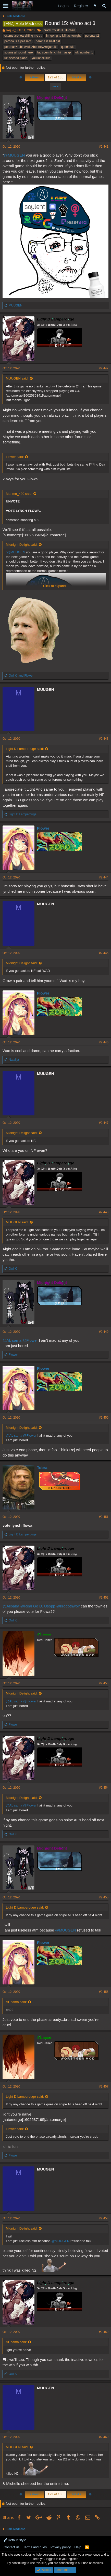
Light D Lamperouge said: (25, 749)
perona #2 (92, 35)
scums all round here (18, 52)
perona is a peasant (17, 41)
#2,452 (103, 1597)
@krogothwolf (68, 1606)
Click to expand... (56, 586)
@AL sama (12, 1340)
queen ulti (67, 47)
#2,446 (103, 1042)
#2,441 (103, 146)
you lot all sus (41, 58)
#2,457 (103, 2086)
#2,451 (103, 1517)
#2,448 (103, 1212)
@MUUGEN (14, 155)
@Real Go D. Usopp (37, 1606)
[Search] (104, 5)
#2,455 (103, 1897)
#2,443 (103, 738)
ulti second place (15, 58)
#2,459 (103, 2332)
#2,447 (103, 1123)
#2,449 (103, 1332)
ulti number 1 (84, 52)
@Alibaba (11, 1606)
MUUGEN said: (17, 378)
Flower (43, 828)
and (21, 675)
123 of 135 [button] (55, 77)
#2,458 (103, 2218)
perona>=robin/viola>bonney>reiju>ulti (30, 47)
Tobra (42, 1467)
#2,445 (103, 953)
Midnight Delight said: (22, 545)
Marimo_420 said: (19, 494)
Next (76, 77)
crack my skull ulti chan (59, 30)
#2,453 (103, 1683)
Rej (8, 30)
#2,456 (103, 1992)
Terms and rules (35, 2547)
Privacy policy (61, 2547)
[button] (5, 6)
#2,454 (103, 1787)
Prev (34, 77)
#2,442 (103, 368)
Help (78, 2547)
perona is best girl (48, 41)
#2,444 (103, 877)
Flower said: (15, 457)
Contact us (11, 2547)
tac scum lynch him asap (54, 52)
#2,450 (103, 1417)
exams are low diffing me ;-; (23, 35)
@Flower (30, 1340)
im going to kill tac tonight (63, 35)
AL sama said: (16, 2002)
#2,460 (103, 2437)
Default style (15, 2540)
